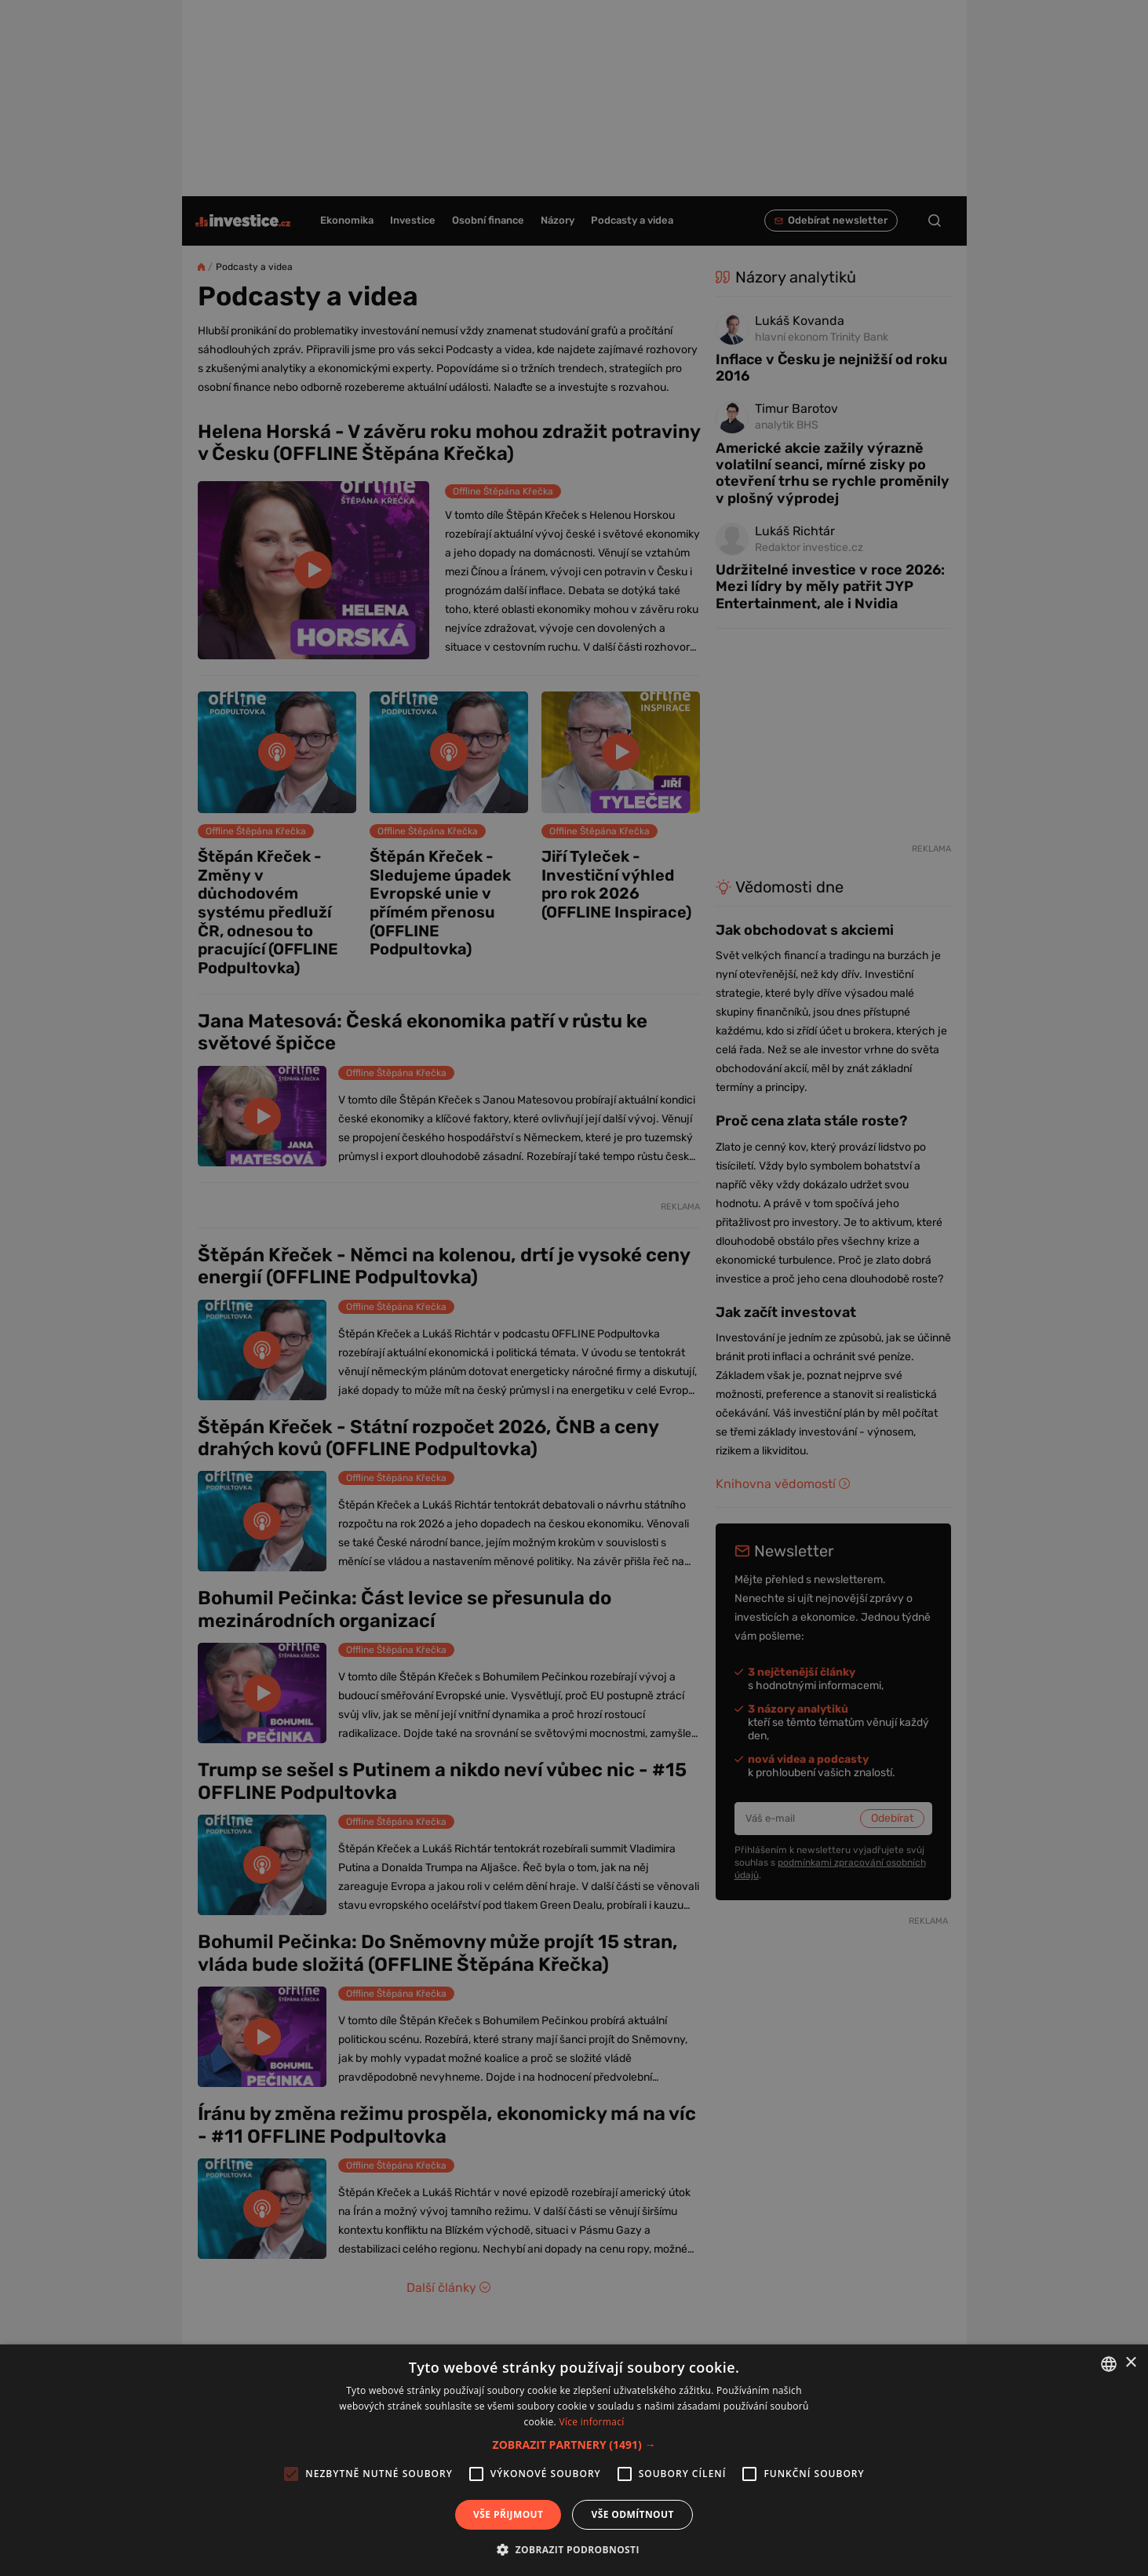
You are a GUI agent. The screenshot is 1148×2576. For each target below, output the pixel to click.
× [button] (1130, 2363)
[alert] (574, 1288)
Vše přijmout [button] (508, 2514)
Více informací (591, 2421)
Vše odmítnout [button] (632, 2514)
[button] (574, 2444)
